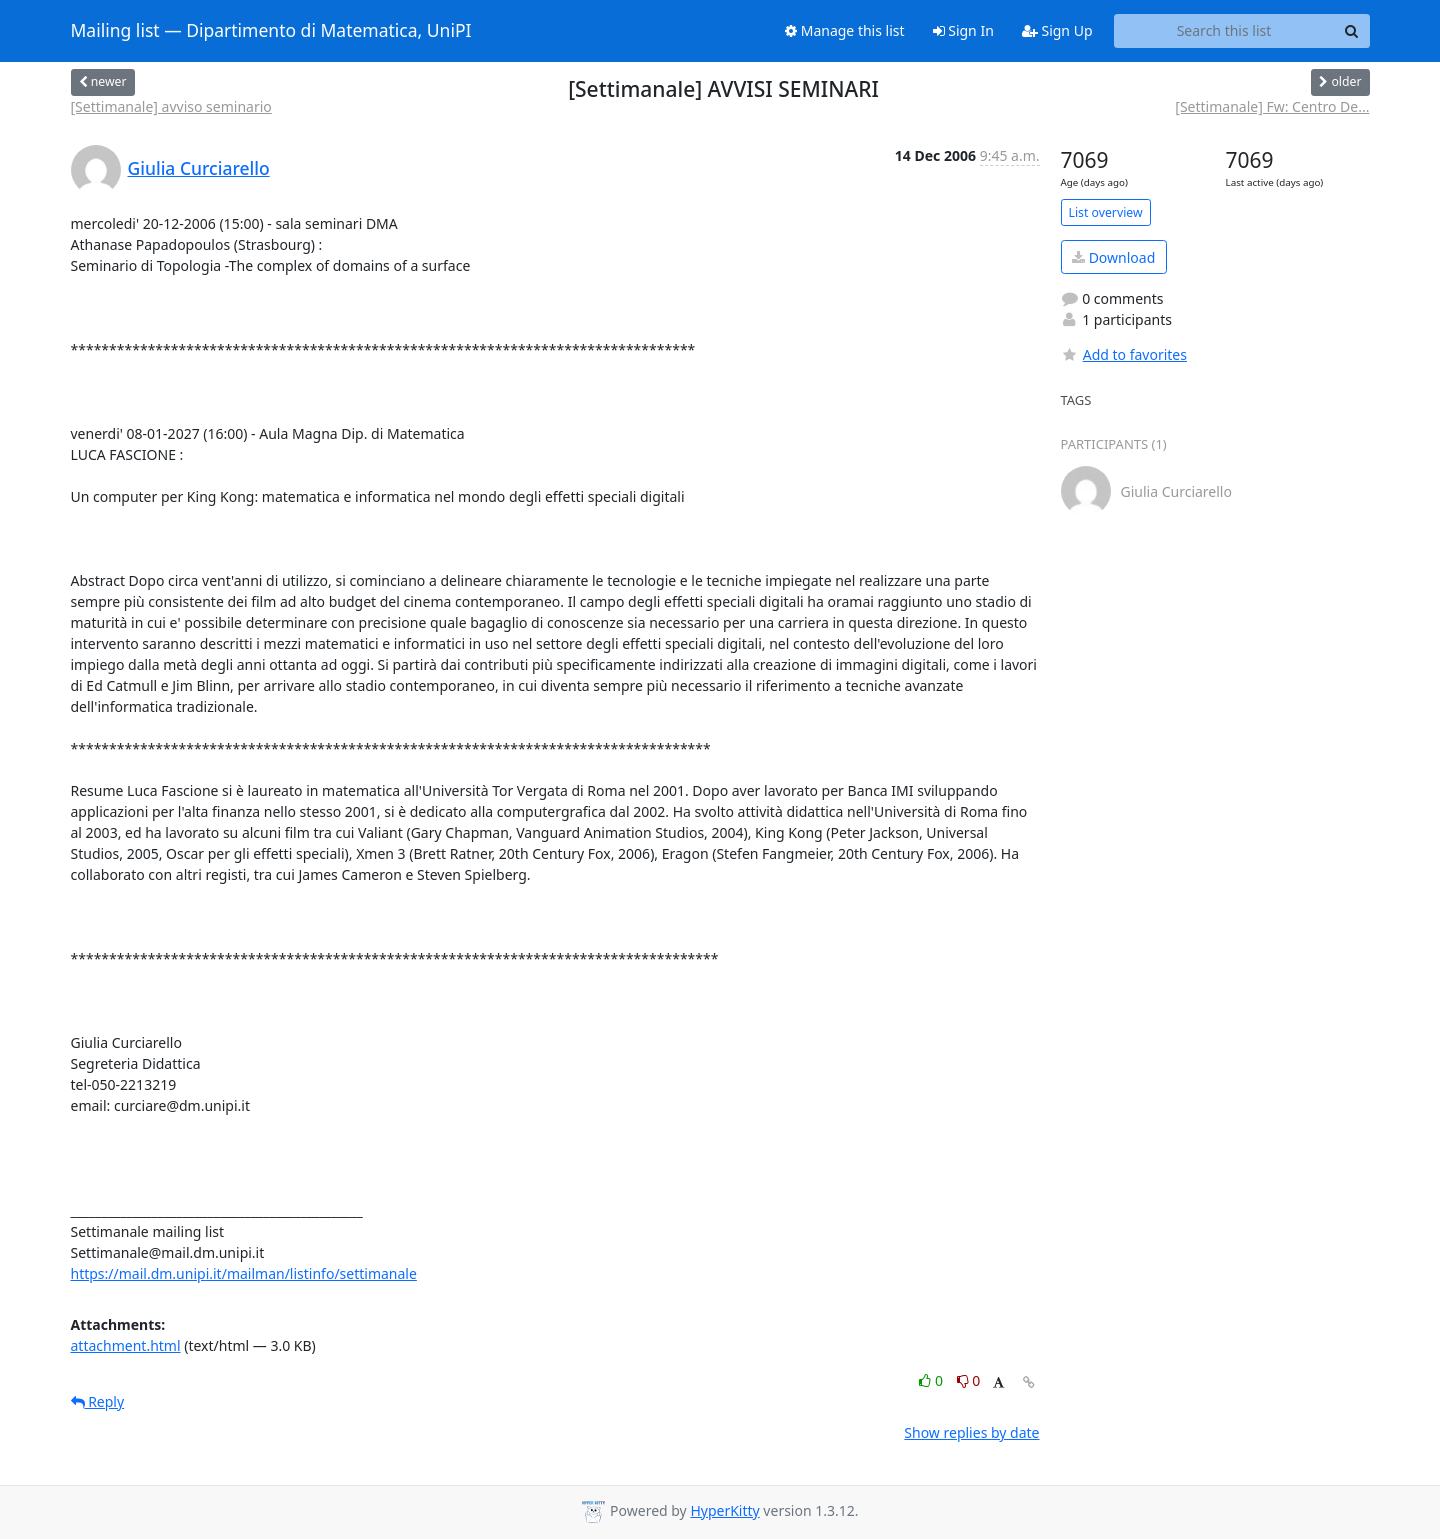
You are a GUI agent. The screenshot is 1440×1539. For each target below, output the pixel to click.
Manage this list (845, 30)
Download (1113, 257)
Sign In (963, 30)
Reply (98, 1401)
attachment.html (126, 1345)
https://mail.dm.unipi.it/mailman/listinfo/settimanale (244, 1273)
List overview (1106, 212)
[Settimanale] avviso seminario (171, 106)
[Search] (1352, 31)
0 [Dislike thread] (969, 1380)
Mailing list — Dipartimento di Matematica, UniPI (271, 31)
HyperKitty (724, 1510)
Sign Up (1057, 30)
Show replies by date (971, 1432)
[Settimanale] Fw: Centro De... (1272, 106)
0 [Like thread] (932, 1380)
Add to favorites (1124, 354)
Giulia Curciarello (199, 168)
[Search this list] (1224, 31)
